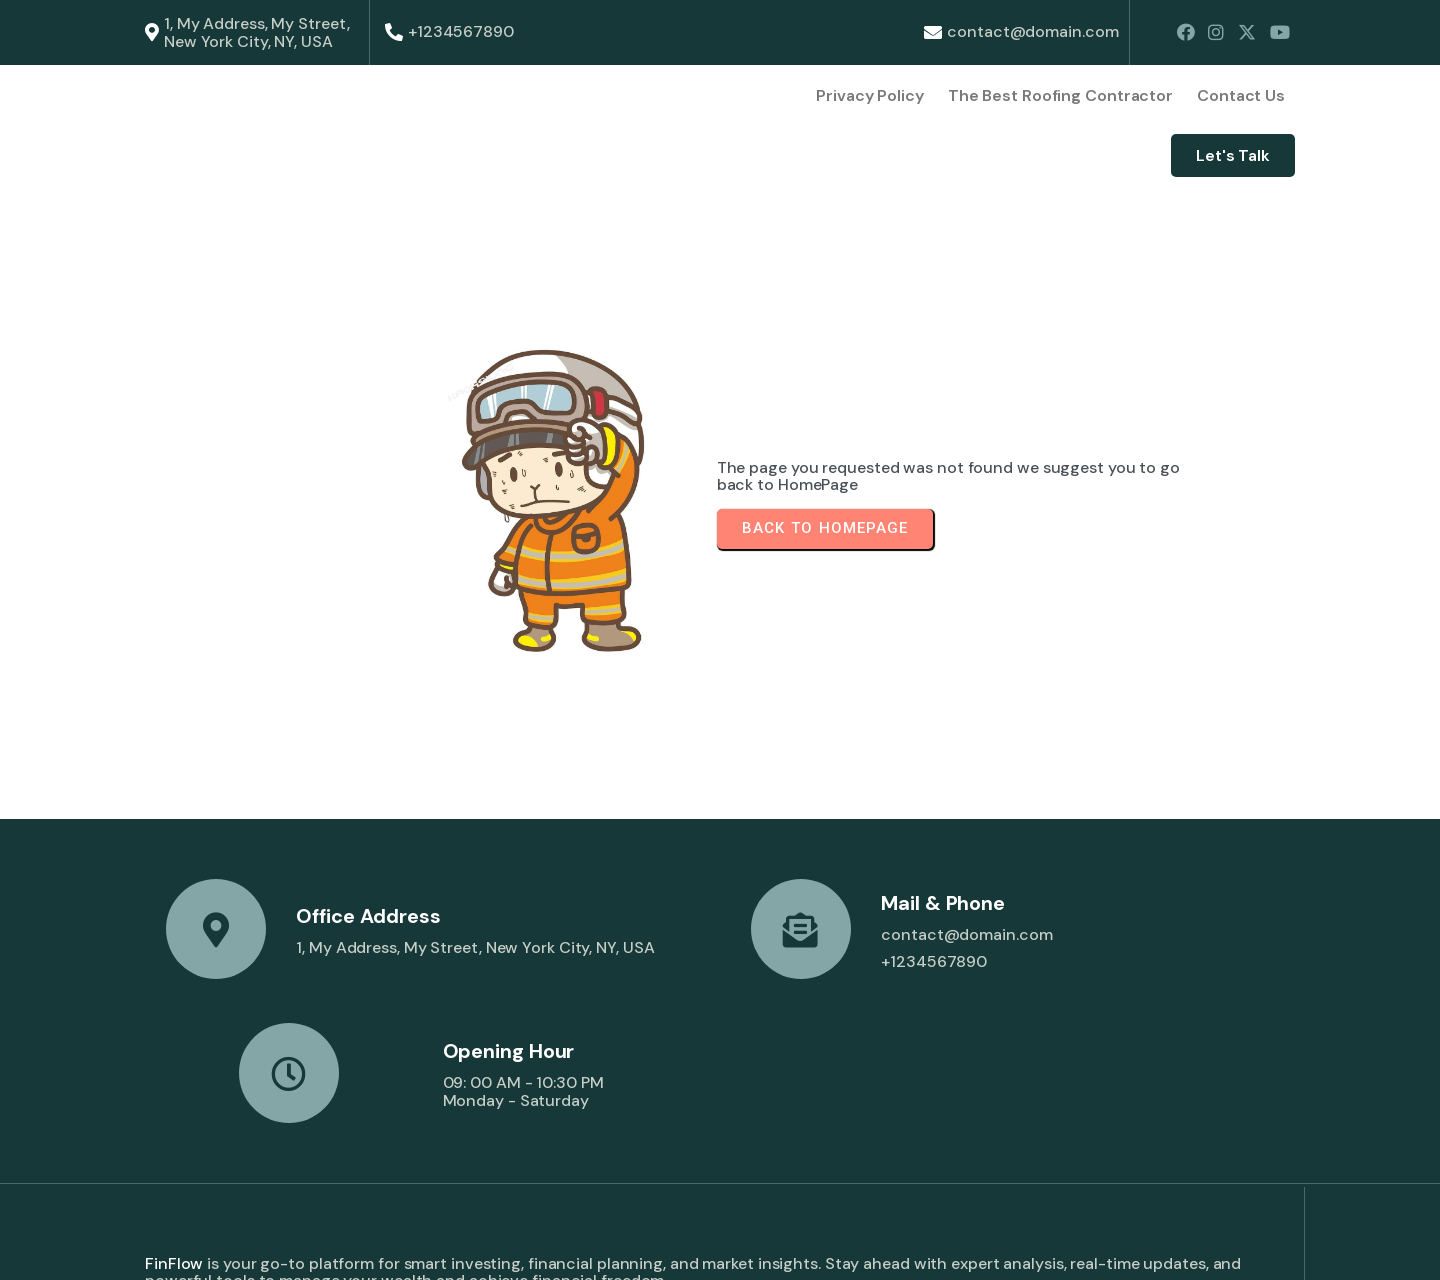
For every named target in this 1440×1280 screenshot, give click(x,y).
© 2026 (173, 1246)
